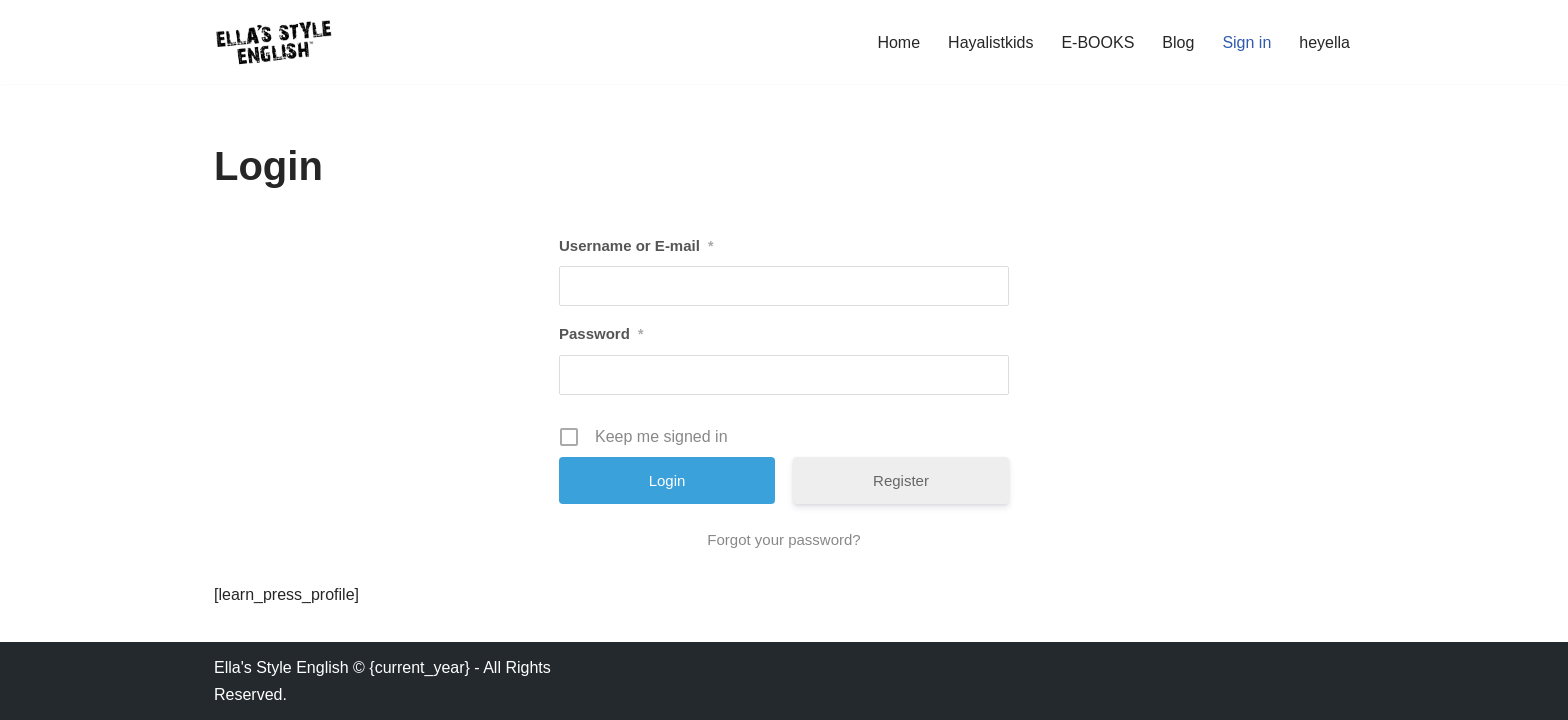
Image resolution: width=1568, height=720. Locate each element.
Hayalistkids (990, 42)
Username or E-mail (636, 246)
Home (898, 42)
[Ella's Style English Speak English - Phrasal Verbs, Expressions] (274, 42)
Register (901, 480)
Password (601, 334)
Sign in (1246, 42)
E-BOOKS (1097, 42)
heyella (1324, 42)
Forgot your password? (783, 539)
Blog (1178, 42)
